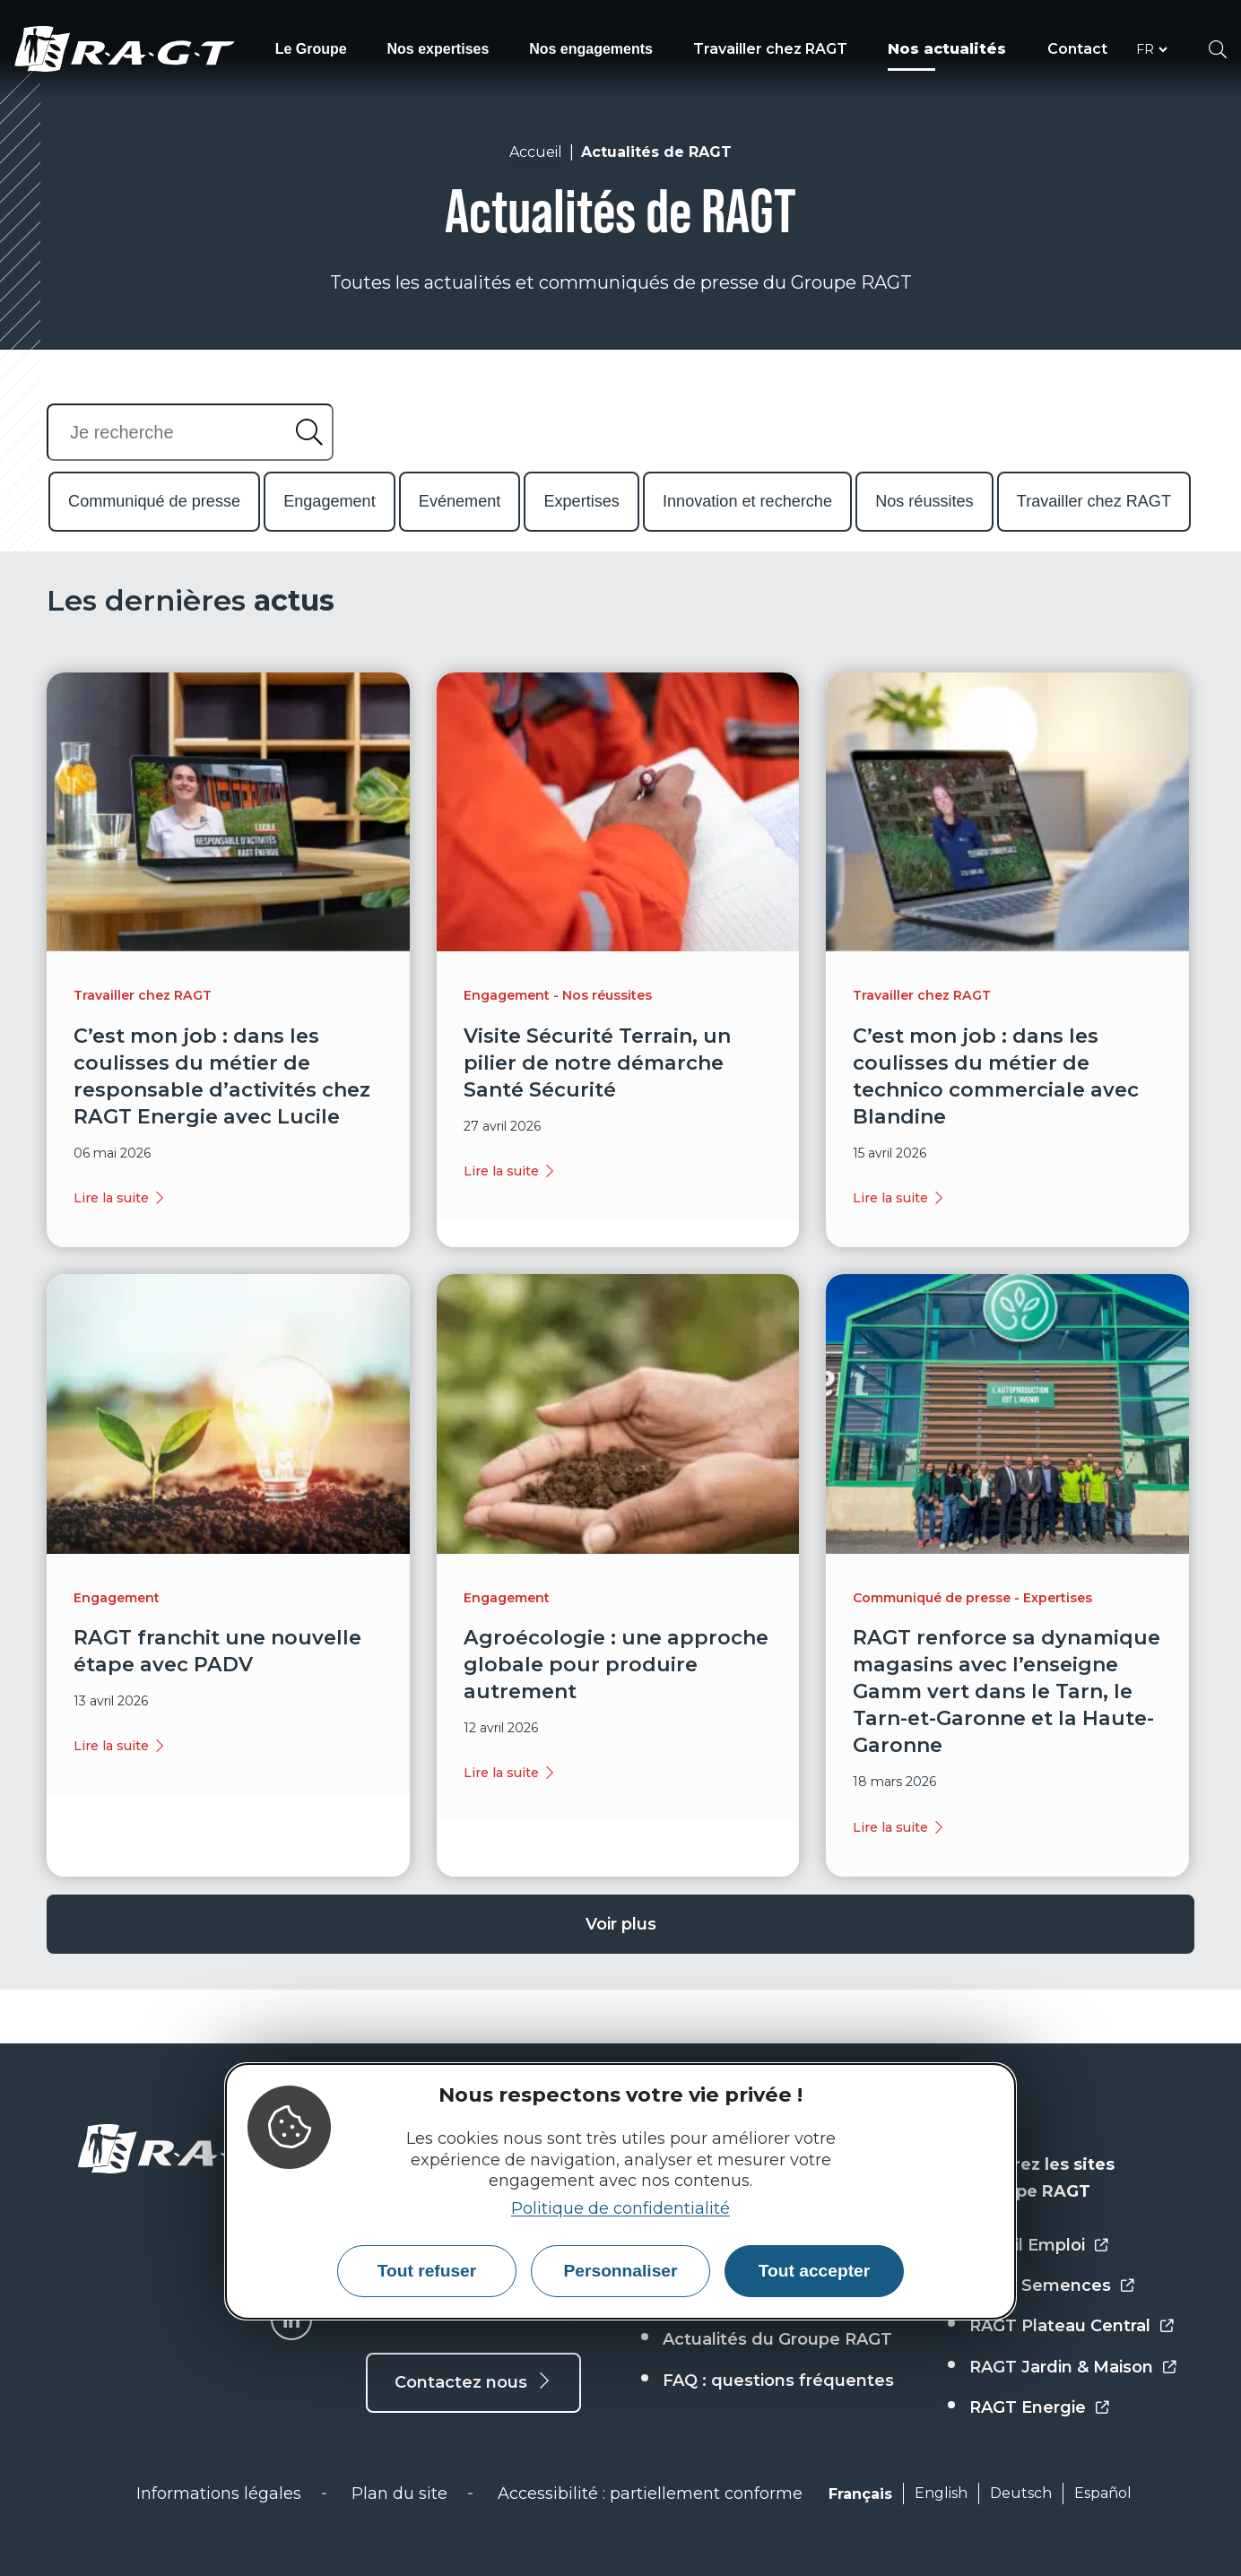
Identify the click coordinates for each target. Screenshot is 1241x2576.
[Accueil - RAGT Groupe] (195, 2148)
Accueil (535, 151)
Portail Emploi (1027, 2245)
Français (860, 2493)
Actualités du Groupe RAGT (777, 2339)
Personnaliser (621, 2270)
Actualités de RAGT (656, 151)
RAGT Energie (1027, 2407)
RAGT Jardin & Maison (1061, 2367)
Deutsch (1021, 2493)
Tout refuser (427, 2270)
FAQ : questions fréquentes (778, 2380)
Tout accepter (814, 2270)
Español (1103, 2493)
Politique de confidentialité (620, 2208)
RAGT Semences (1040, 2285)
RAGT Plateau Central (1059, 2326)
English (941, 2493)
